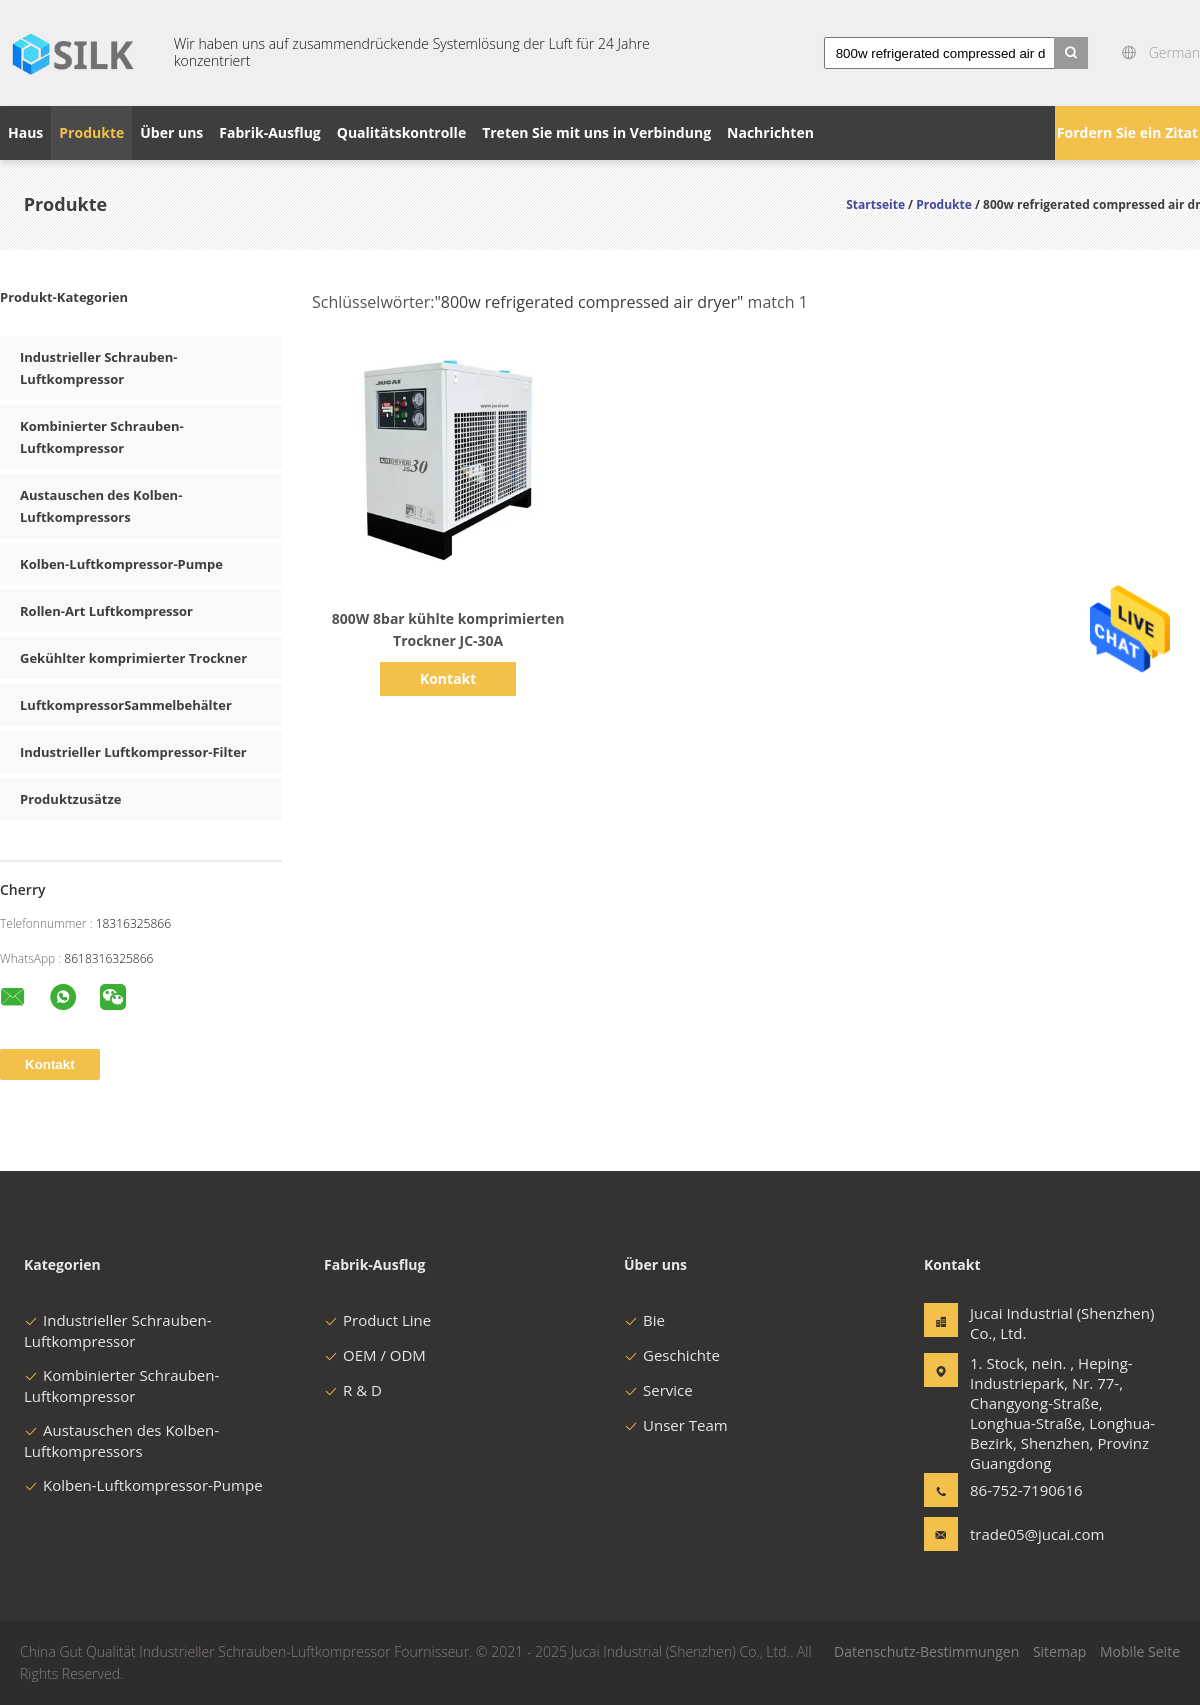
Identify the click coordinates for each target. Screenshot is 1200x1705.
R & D (353, 1390)
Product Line (377, 1320)
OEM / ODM (375, 1355)
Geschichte (672, 1355)
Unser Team (676, 1425)
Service (658, 1390)
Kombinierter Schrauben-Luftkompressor (121, 1385)
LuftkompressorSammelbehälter (126, 705)
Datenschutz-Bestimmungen (926, 1651)
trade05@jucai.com (1033, 1534)
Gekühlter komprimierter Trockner (133, 658)
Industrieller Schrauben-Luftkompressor (118, 1330)
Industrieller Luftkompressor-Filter (133, 752)
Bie (644, 1320)
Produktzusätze (70, 799)
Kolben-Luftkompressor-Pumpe (121, 564)
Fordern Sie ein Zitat (1127, 132)
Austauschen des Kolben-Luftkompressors (121, 1440)
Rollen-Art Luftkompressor (106, 611)
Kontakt (448, 678)
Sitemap (1059, 1651)
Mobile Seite (1140, 1651)
